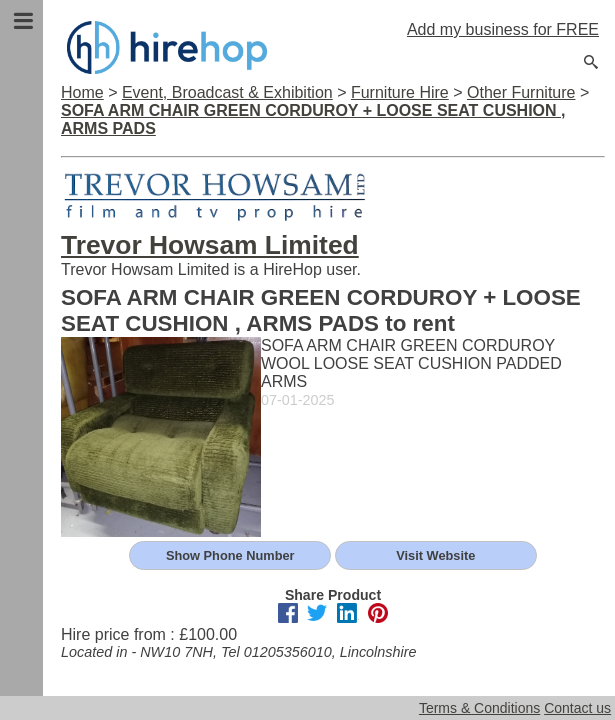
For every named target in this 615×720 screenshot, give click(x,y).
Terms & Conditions (479, 708)
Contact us (577, 708)
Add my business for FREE (503, 29)
